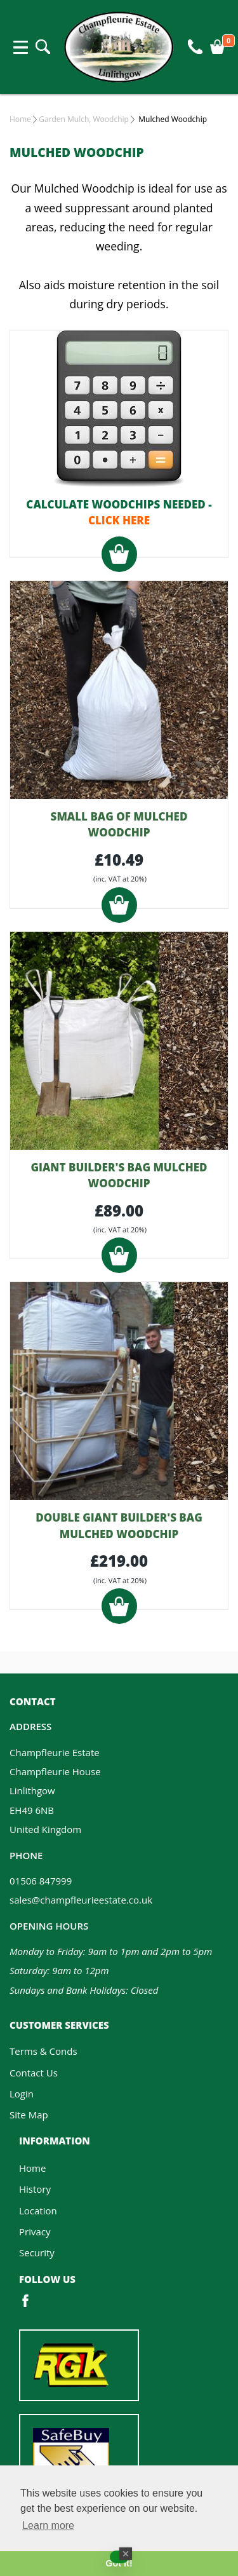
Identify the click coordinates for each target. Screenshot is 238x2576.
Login (22, 2093)
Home (20, 119)
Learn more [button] (48, 2525)
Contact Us (34, 2072)
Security (37, 2252)
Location (38, 2210)
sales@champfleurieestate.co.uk (81, 1899)
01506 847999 (41, 1880)
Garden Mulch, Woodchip (84, 119)
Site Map (29, 2114)
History (35, 2189)
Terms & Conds (43, 2051)
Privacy (34, 2231)
